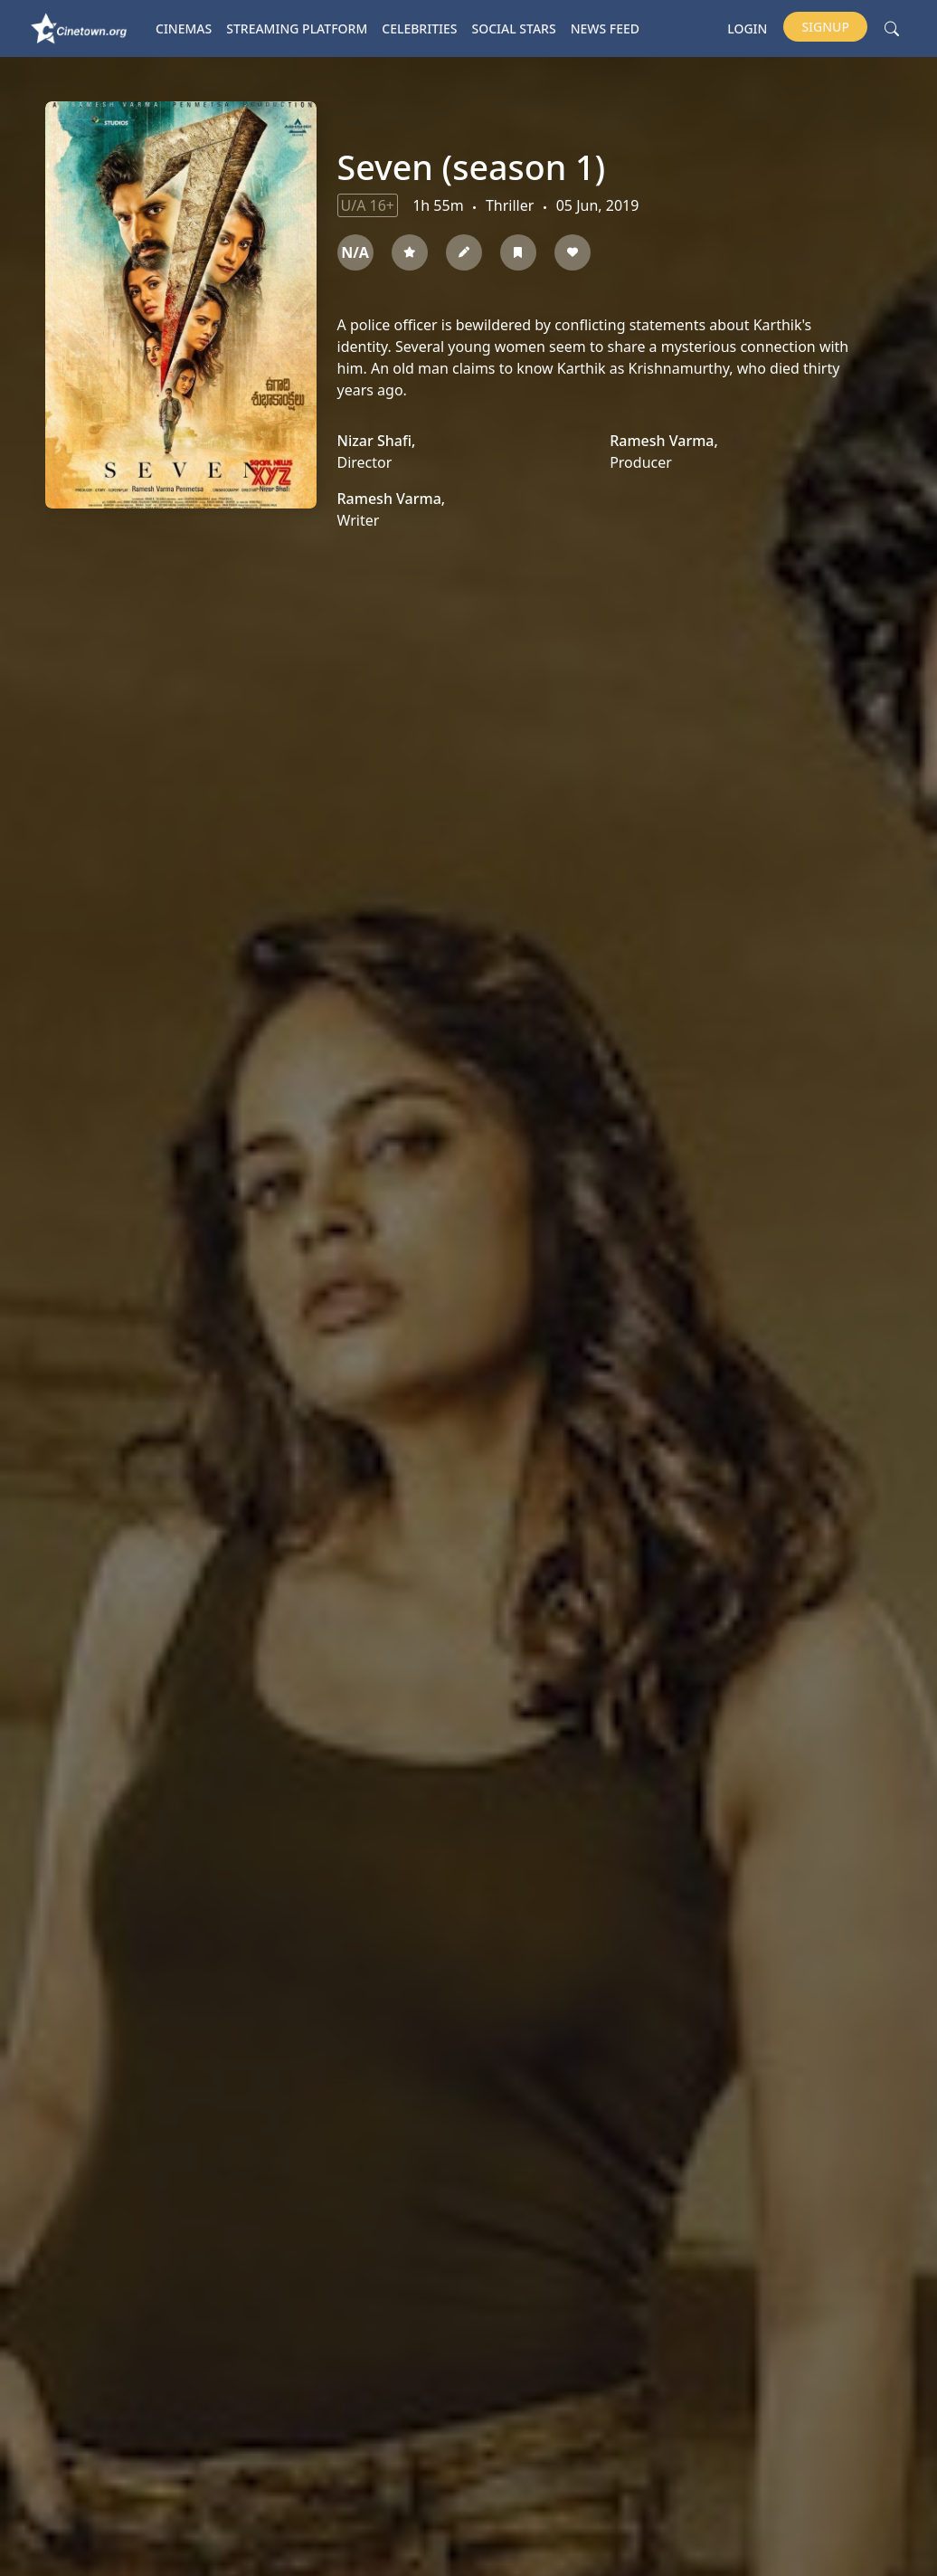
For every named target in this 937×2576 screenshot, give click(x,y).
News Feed (605, 28)
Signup (825, 26)
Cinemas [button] (184, 28)
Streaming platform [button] (296, 28)
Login (747, 28)
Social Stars (514, 28)
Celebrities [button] (419, 28)
